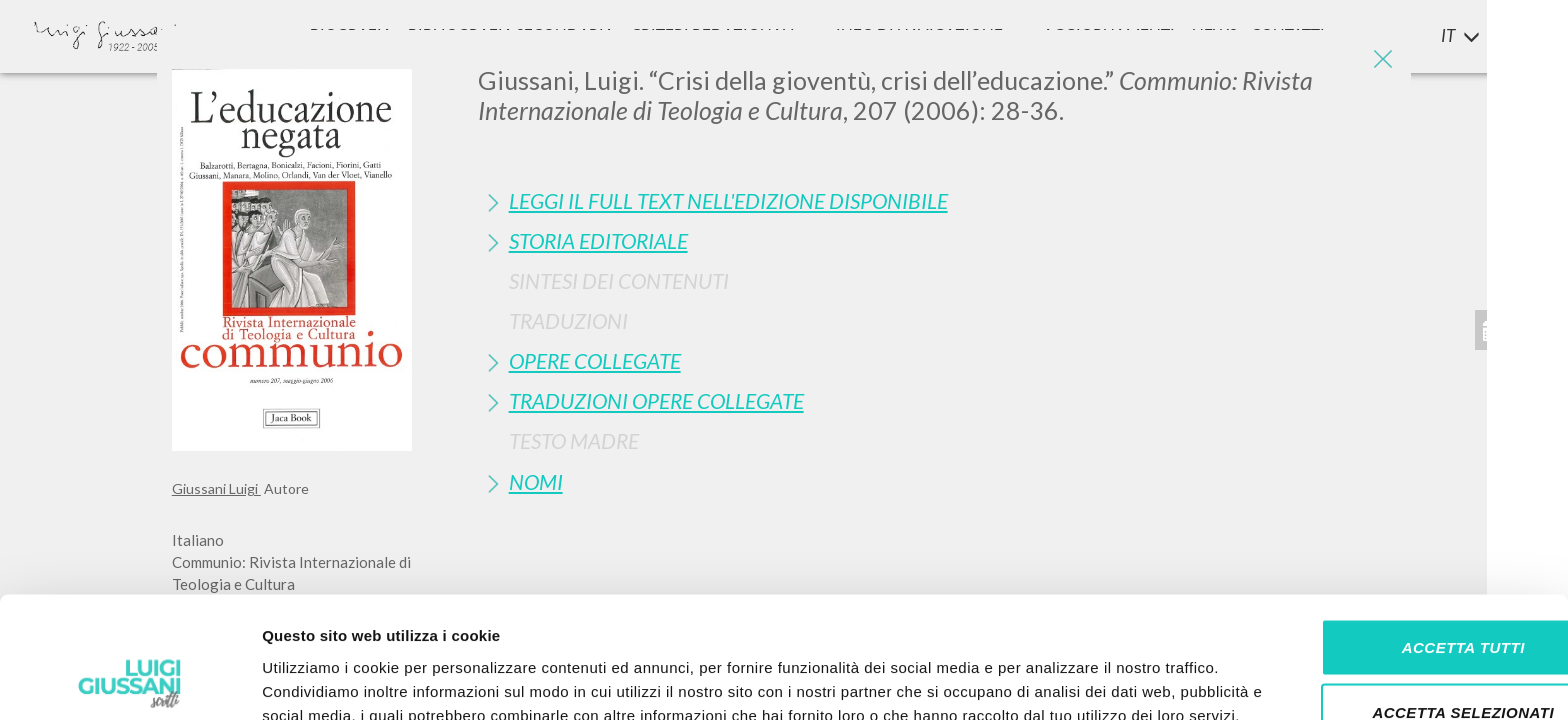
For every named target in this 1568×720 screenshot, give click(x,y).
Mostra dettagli (1052, 680)
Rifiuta (1401, 654)
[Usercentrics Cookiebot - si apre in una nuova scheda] (129, 681)
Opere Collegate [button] (595, 360)
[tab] (937, 200)
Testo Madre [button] (574, 440)
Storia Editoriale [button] (598, 240)
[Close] (1381, 60)
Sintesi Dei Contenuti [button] (619, 280)
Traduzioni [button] (568, 320)
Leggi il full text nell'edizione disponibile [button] (728, 200)
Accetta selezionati (1401, 589)
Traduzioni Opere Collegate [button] (656, 400)
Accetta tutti (1400, 523)
